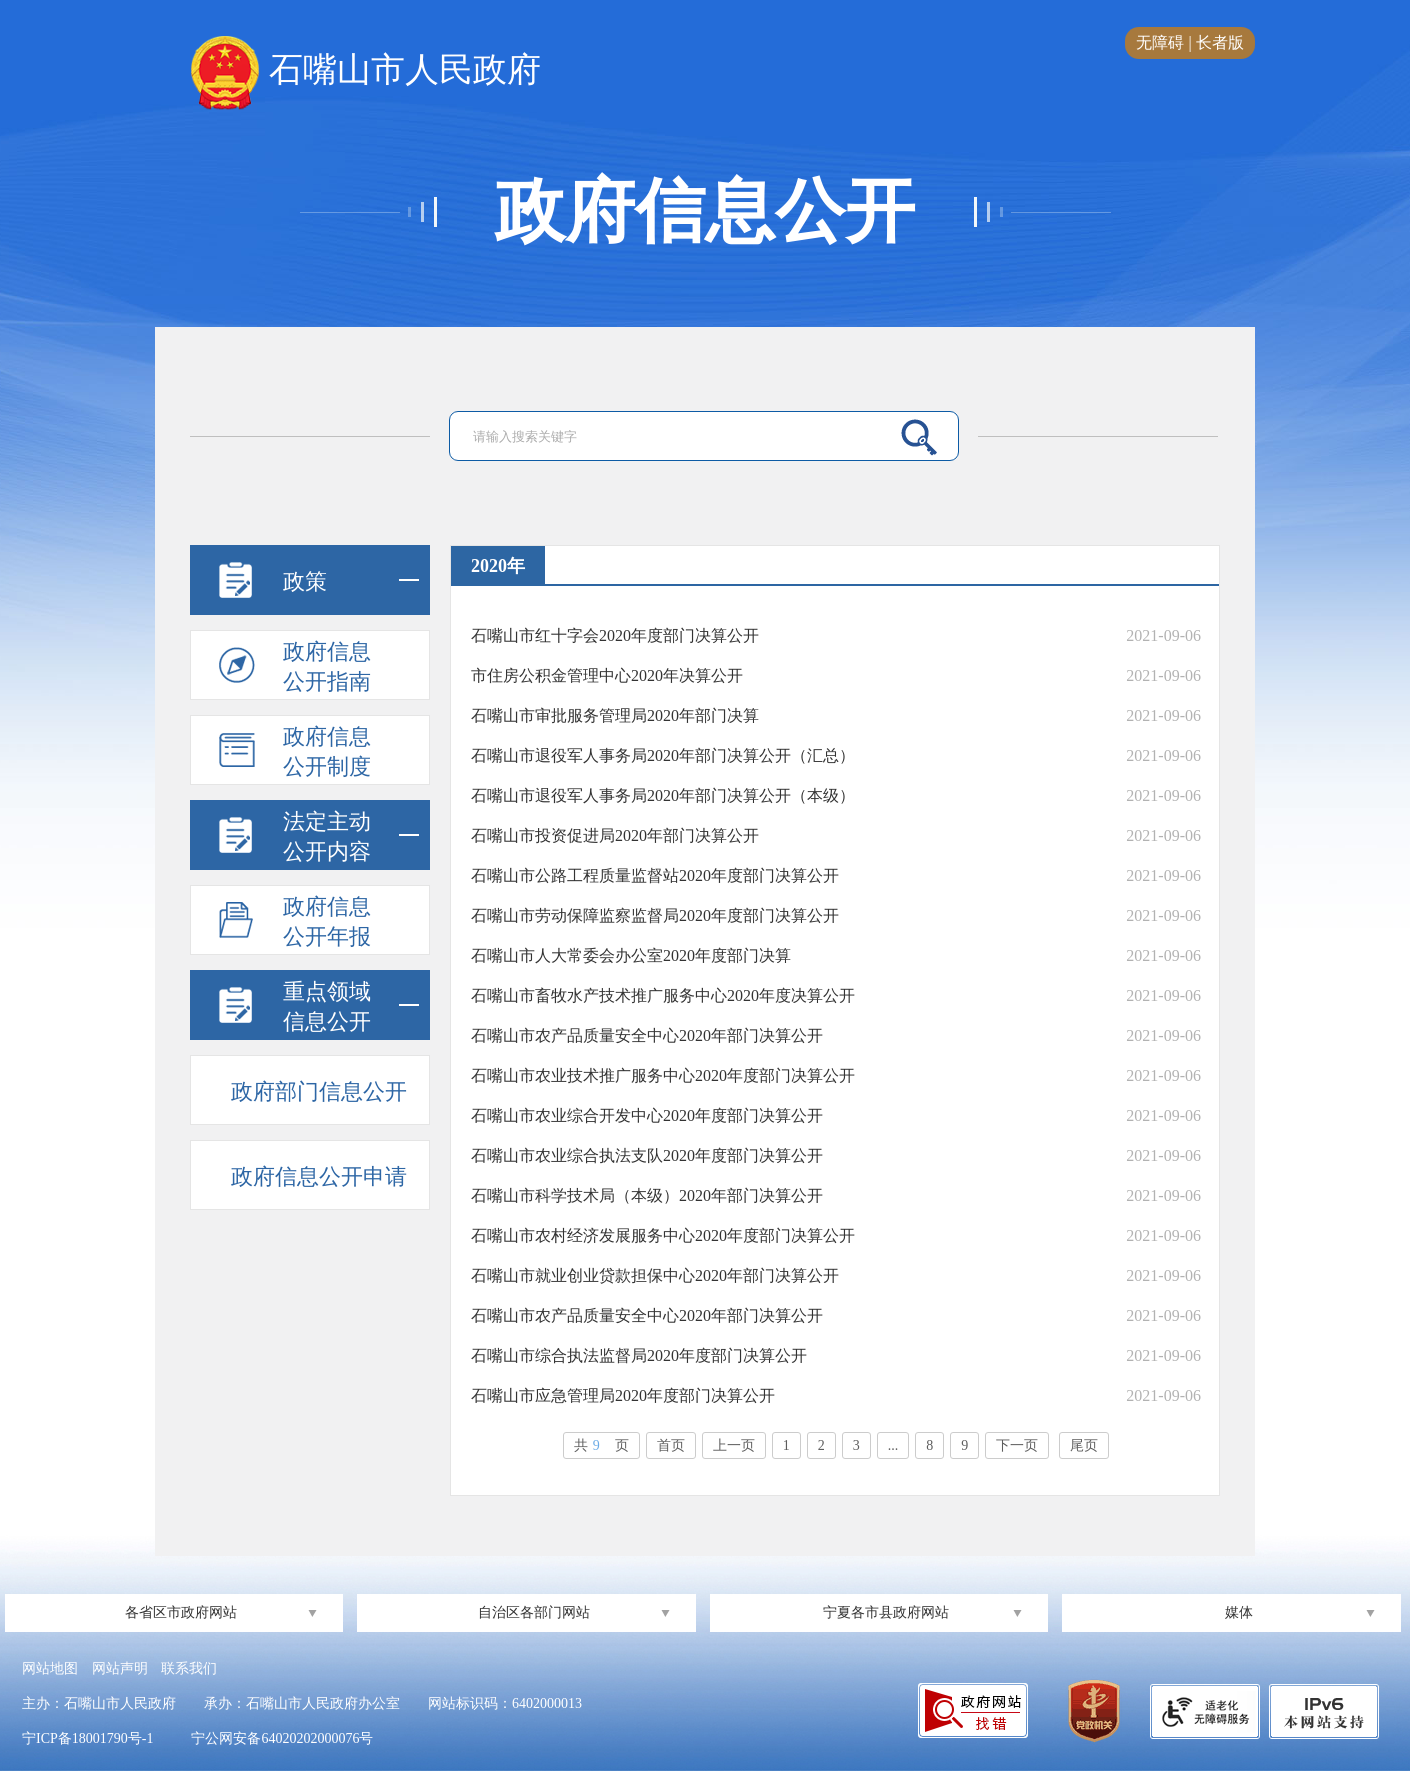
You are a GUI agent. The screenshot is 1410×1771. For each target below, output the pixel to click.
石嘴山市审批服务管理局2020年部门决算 (615, 715)
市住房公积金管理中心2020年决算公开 (607, 675)
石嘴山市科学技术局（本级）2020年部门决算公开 (647, 1195)
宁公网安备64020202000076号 (282, 1738)
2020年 (498, 566)
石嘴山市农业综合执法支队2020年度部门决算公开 (647, 1155)
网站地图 (50, 1668)
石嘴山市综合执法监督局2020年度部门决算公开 (639, 1355)
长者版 (1220, 42)
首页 (671, 1445)
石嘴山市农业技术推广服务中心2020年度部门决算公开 (663, 1075)
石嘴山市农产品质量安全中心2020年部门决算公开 (647, 1035)
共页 (601, 1445)
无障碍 (1160, 42)
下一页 (1017, 1445)
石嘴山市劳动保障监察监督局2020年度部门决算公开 (655, 915)
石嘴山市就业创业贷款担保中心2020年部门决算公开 (655, 1275)
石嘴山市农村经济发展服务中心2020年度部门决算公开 (663, 1235)
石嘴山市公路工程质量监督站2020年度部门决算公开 (655, 875)
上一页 (734, 1445)
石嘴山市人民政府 (365, 71)
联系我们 (189, 1668)
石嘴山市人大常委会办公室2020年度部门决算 (631, 955)
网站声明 (120, 1668)
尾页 (1084, 1445)
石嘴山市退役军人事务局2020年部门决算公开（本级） (663, 795)
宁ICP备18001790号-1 (87, 1738)
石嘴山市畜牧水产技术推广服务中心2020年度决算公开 (663, 995)
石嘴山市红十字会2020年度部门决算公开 (615, 635)
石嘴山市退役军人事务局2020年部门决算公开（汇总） (663, 755)
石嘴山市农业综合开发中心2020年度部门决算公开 (647, 1115)
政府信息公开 (705, 212)
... (893, 1445)
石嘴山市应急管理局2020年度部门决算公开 (623, 1395)
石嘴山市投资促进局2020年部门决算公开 (615, 835)
